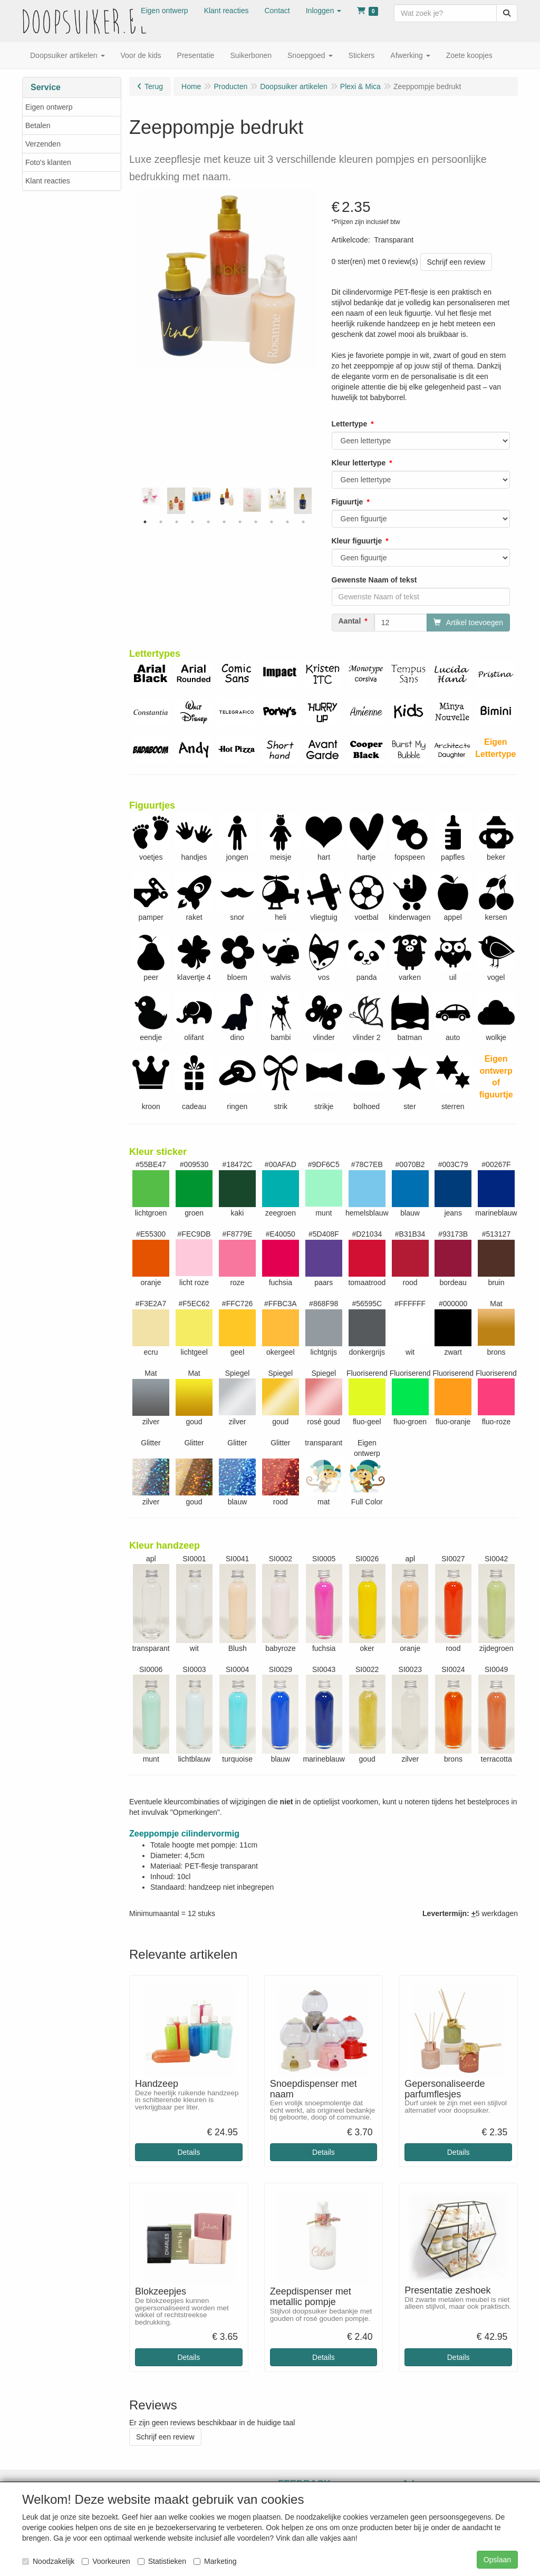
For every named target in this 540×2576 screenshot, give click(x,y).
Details (188, 2152)
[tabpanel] (227, 497)
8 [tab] (255, 522)
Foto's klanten (48, 162)
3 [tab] (176, 522)
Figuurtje (347, 502)
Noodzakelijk (48, 2561)
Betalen (37, 125)
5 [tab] (208, 522)
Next (318, 500)
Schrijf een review (456, 262)
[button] (324, 10)
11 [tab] (303, 522)
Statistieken (162, 2561)
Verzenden (43, 144)
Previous (134, 500)
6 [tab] (224, 522)
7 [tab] (240, 522)
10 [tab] (287, 522)
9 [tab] (271, 522)
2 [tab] (161, 522)
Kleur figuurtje (357, 541)
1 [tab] (145, 522)
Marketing (215, 2561)
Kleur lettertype (359, 463)
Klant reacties (47, 181)
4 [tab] (192, 522)
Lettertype (350, 424)
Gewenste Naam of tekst (374, 580)
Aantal (350, 621)
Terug (153, 86)
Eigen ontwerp (49, 107)
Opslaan (497, 2559)
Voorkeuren (106, 2561)
